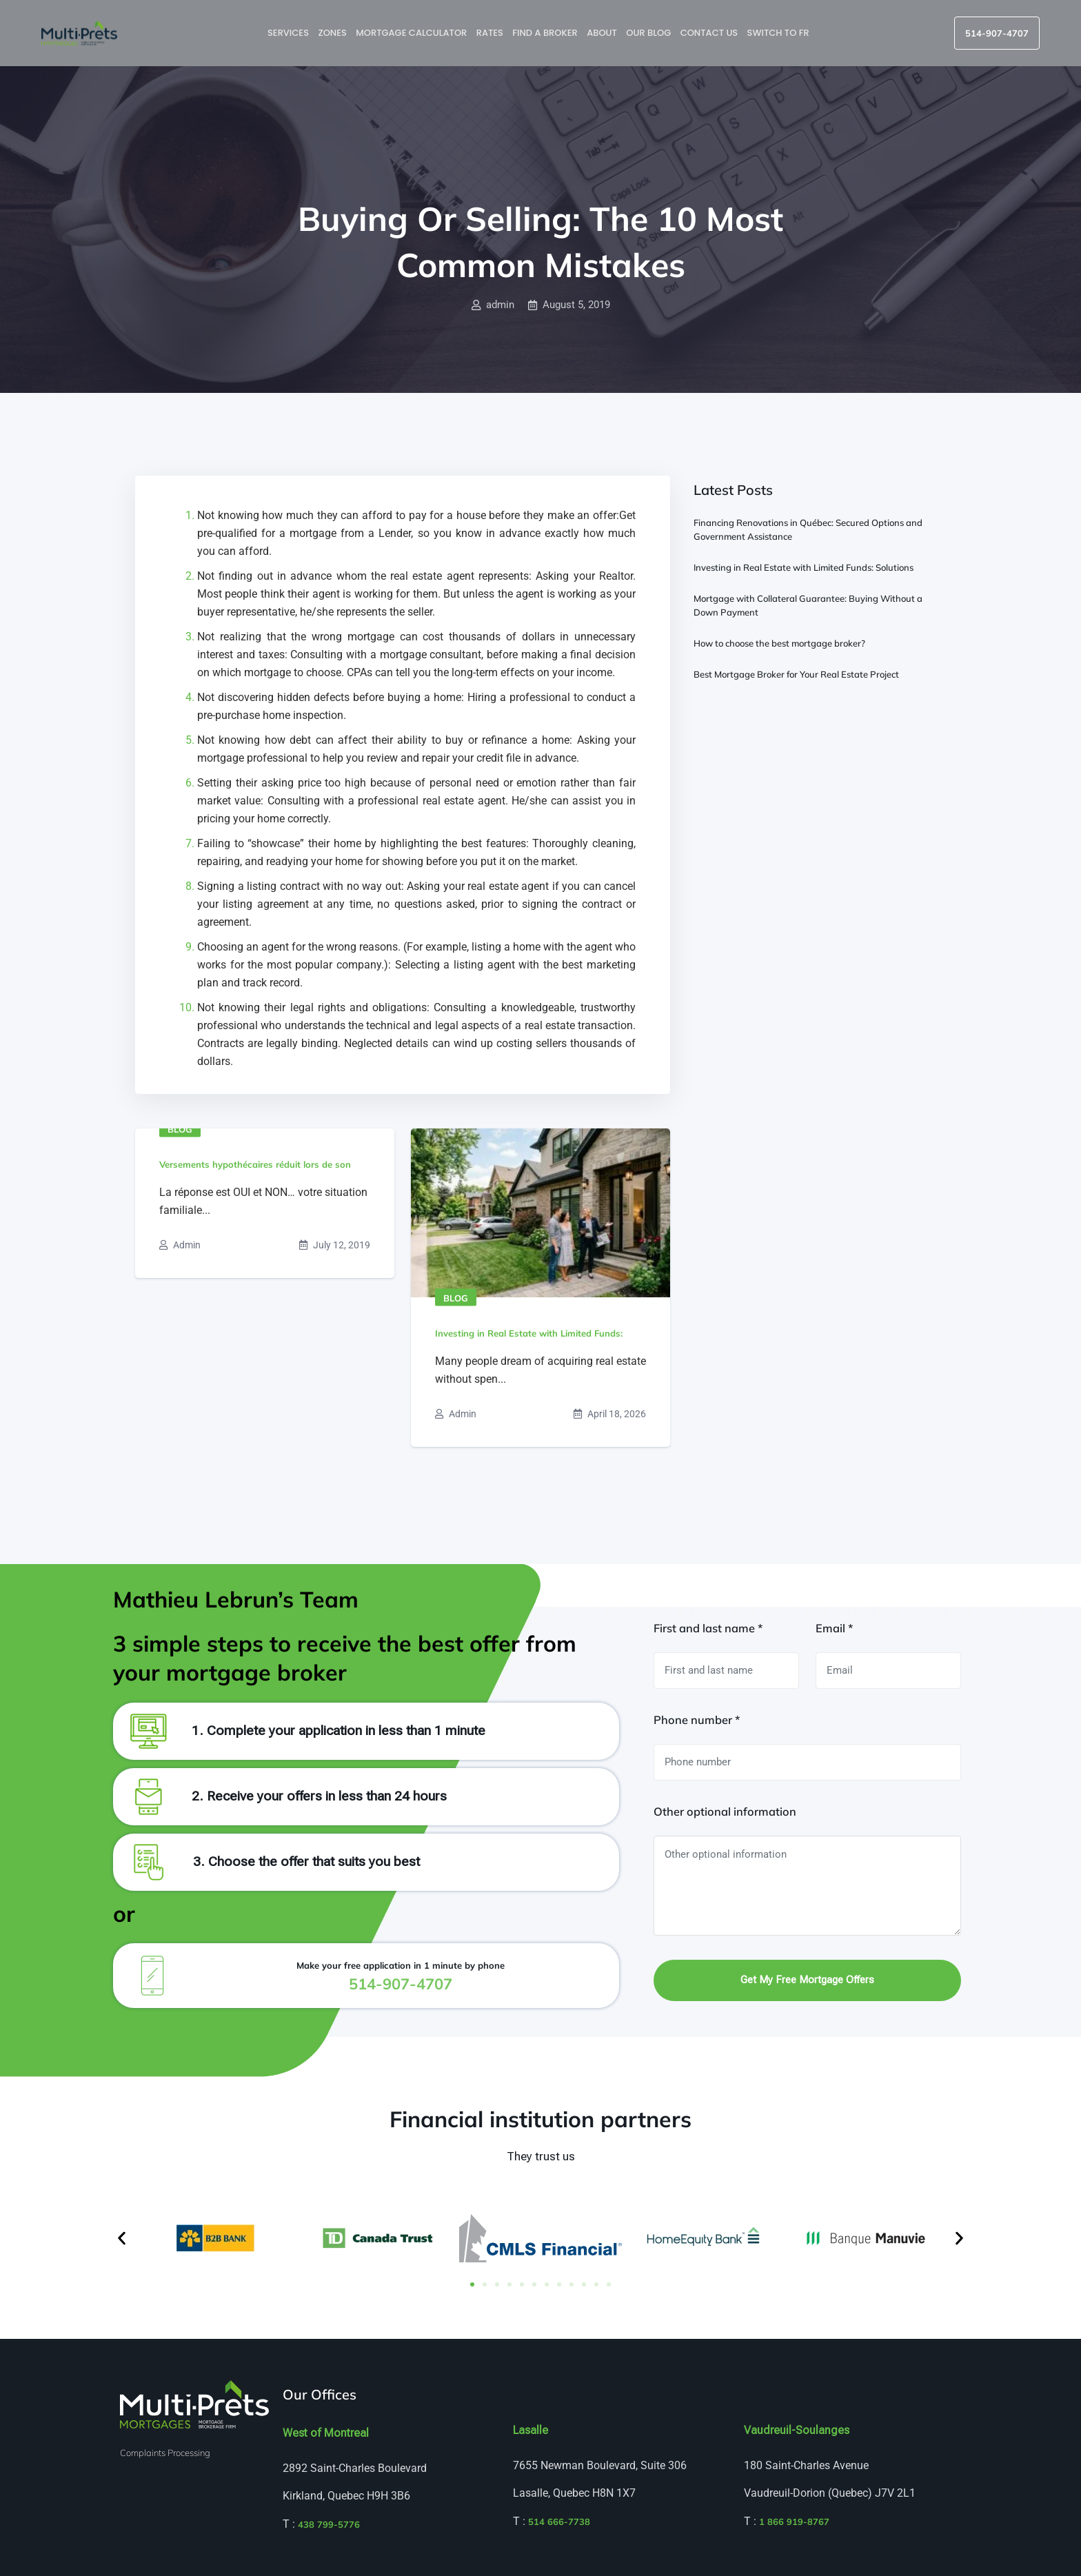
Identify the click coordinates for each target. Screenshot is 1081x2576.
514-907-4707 (997, 33)
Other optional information (725, 1811)
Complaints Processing (165, 2452)
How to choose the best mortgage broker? (779, 643)
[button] (121, 2238)
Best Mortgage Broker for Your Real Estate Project (796, 674)
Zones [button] (333, 33)
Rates (491, 33)
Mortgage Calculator (412, 33)
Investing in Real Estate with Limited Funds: (529, 1333)
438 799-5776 (329, 2524)
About (603, 33)
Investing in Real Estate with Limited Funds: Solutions (803, 567)
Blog (180, 1129)
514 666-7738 (559, 2521)
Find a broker (546, 33)
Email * (834, 1628)
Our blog (649, 33)
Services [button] (289, 33)
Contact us (710, 33)
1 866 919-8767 (794, 2521)
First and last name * (708, 1628)
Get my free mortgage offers (807, 1980)
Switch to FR (779, 33)
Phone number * (697, 1720)
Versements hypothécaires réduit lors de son (255, 1164)
